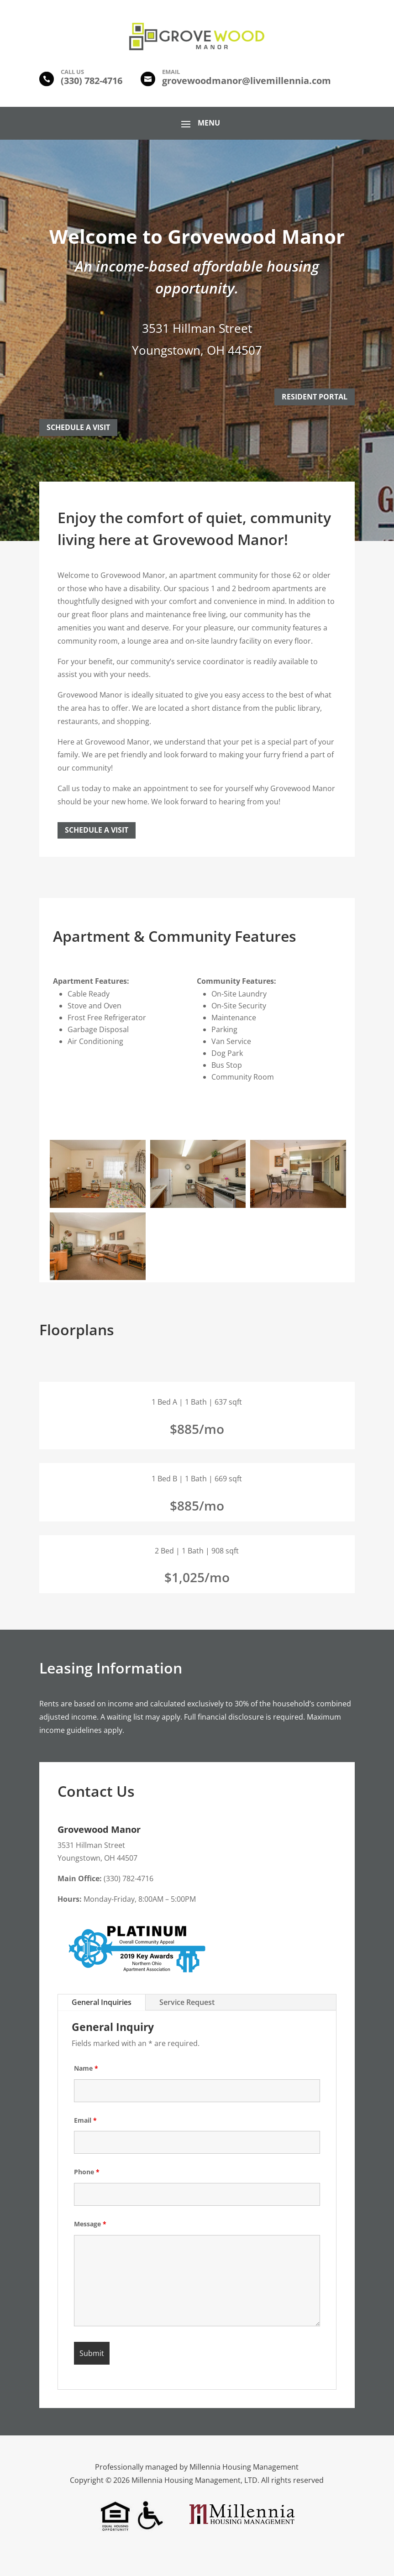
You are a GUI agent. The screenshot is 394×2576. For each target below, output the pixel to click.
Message (90, 2223)
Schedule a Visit (96, 830)
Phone (87, 2171)
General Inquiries (101, 2002)
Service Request (187, 2002)
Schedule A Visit (78, 427)
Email (85, 2120)
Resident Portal (314, 397)
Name (86, 2068)
